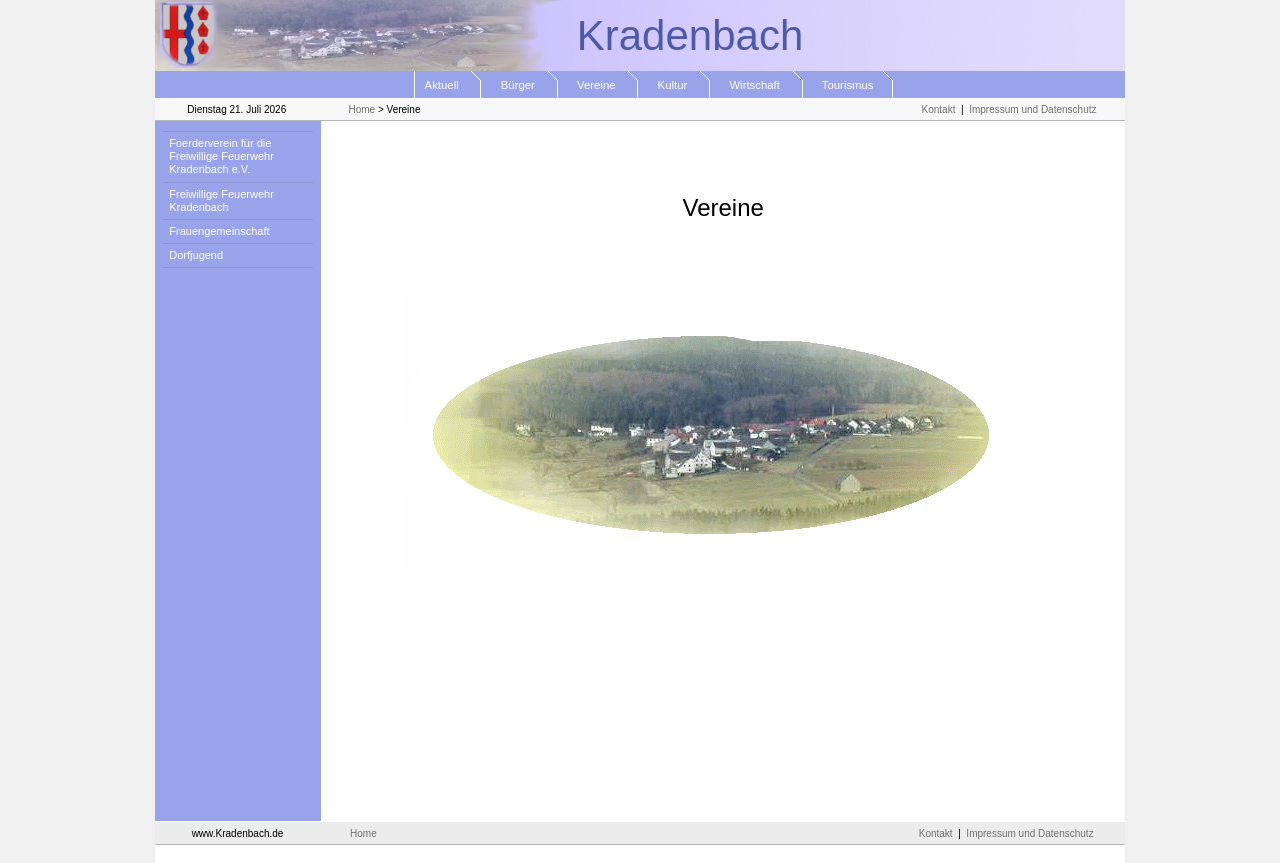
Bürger (519, 85)
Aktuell (448, 85)
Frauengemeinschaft (216, 231)
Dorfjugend (193, 255)
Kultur (674, 85)
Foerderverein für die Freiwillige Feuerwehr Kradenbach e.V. (218, 156)
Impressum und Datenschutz (1032, 109)
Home (361, 109)
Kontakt (939, 109)
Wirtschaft (756, 85)
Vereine (598, 85)
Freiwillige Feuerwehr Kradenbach (218, 200)
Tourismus (848, 85)
